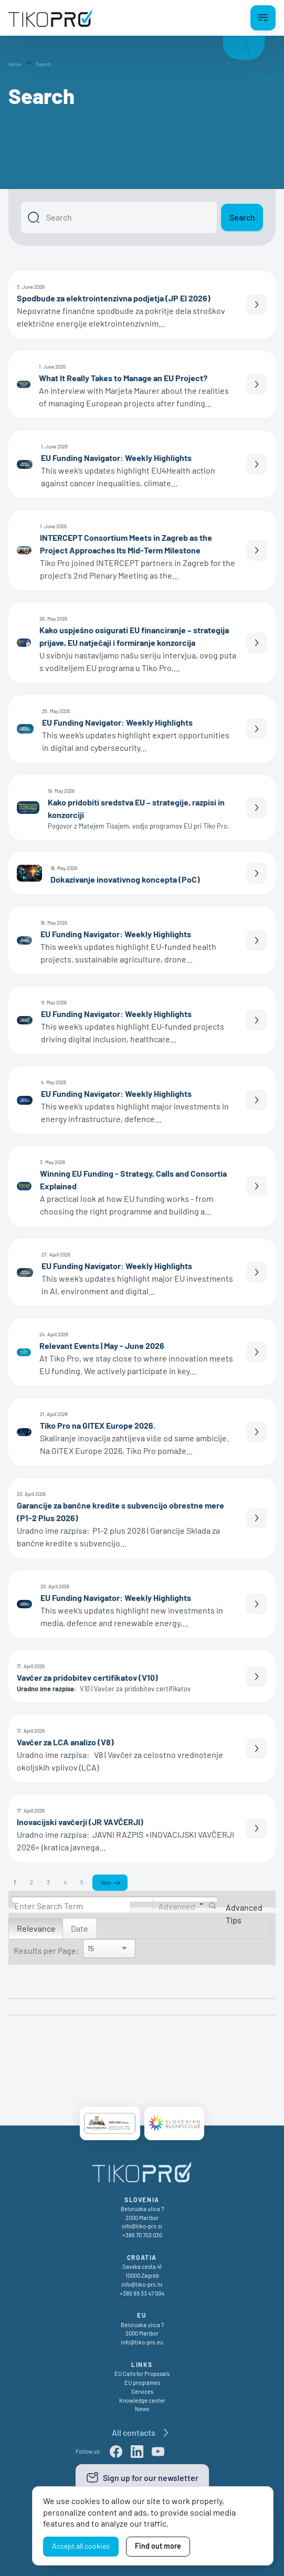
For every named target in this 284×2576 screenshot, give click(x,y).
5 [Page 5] (81, 1882)
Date (79, 1928)
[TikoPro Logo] (50, 18)
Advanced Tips (244, 1913)
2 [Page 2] (31, 1882)
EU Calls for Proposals (142, 2373)
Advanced (177, 1905)
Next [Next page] (106, 1882)
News (142, 2408)
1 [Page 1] (15, 1882)
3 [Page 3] (48, 1882)
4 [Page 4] (65, 1882)
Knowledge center (142, 2400)
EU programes (142, 2382)
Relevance (36, 1928)
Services (142, 2391)
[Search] (119, 217)
